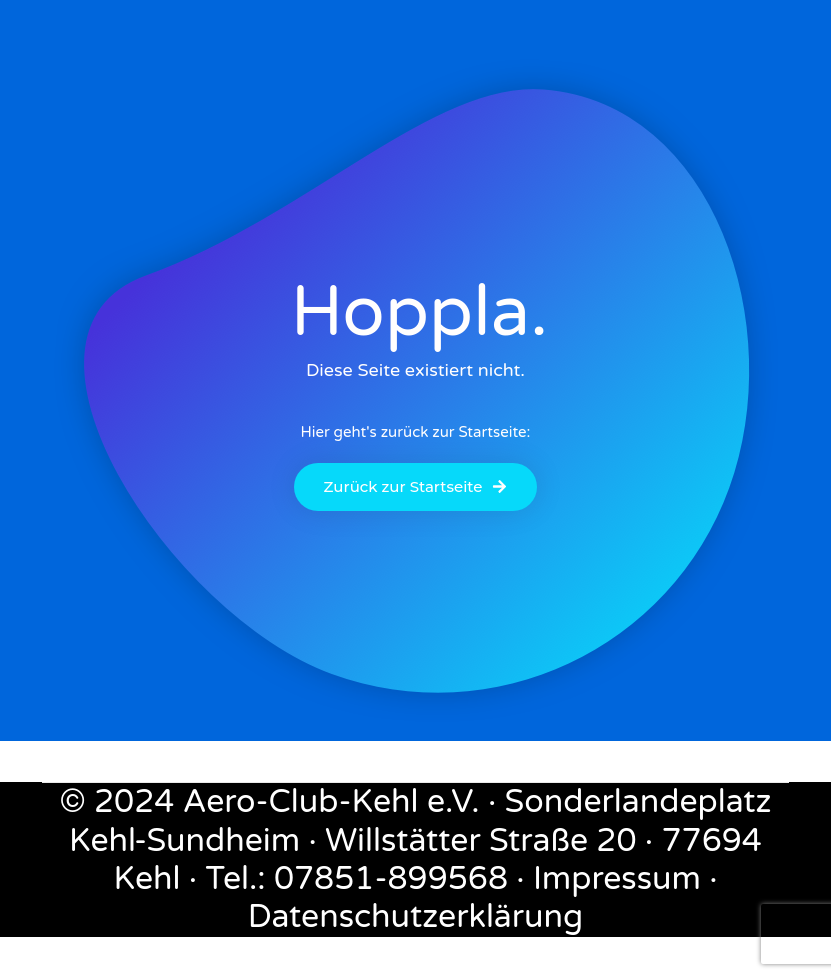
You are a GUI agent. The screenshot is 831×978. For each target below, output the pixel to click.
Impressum (617, 879)
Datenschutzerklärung (416, 917)
